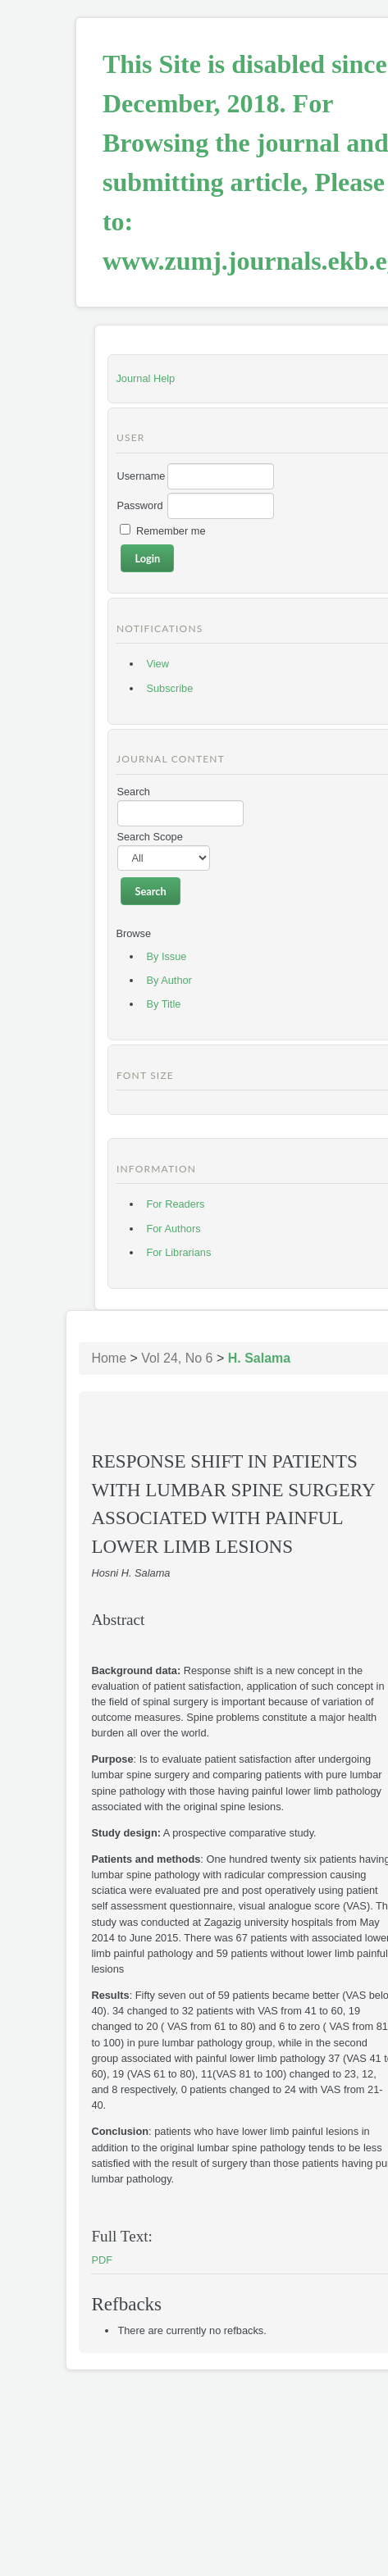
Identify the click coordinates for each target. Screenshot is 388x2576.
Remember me (171, 531)
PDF (101, 2260)
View (157, 664)
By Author (169, 980)
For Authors (173, 1228)
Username (140, 476)
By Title (163, 1004)
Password (139, 505)
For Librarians (178, 1252)
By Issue (166, 956)
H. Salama (259, 1358)
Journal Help (145, 378)
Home (108, 1358)
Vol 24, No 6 (176, 1358)
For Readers (175, 1204)
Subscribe (169, 688)
